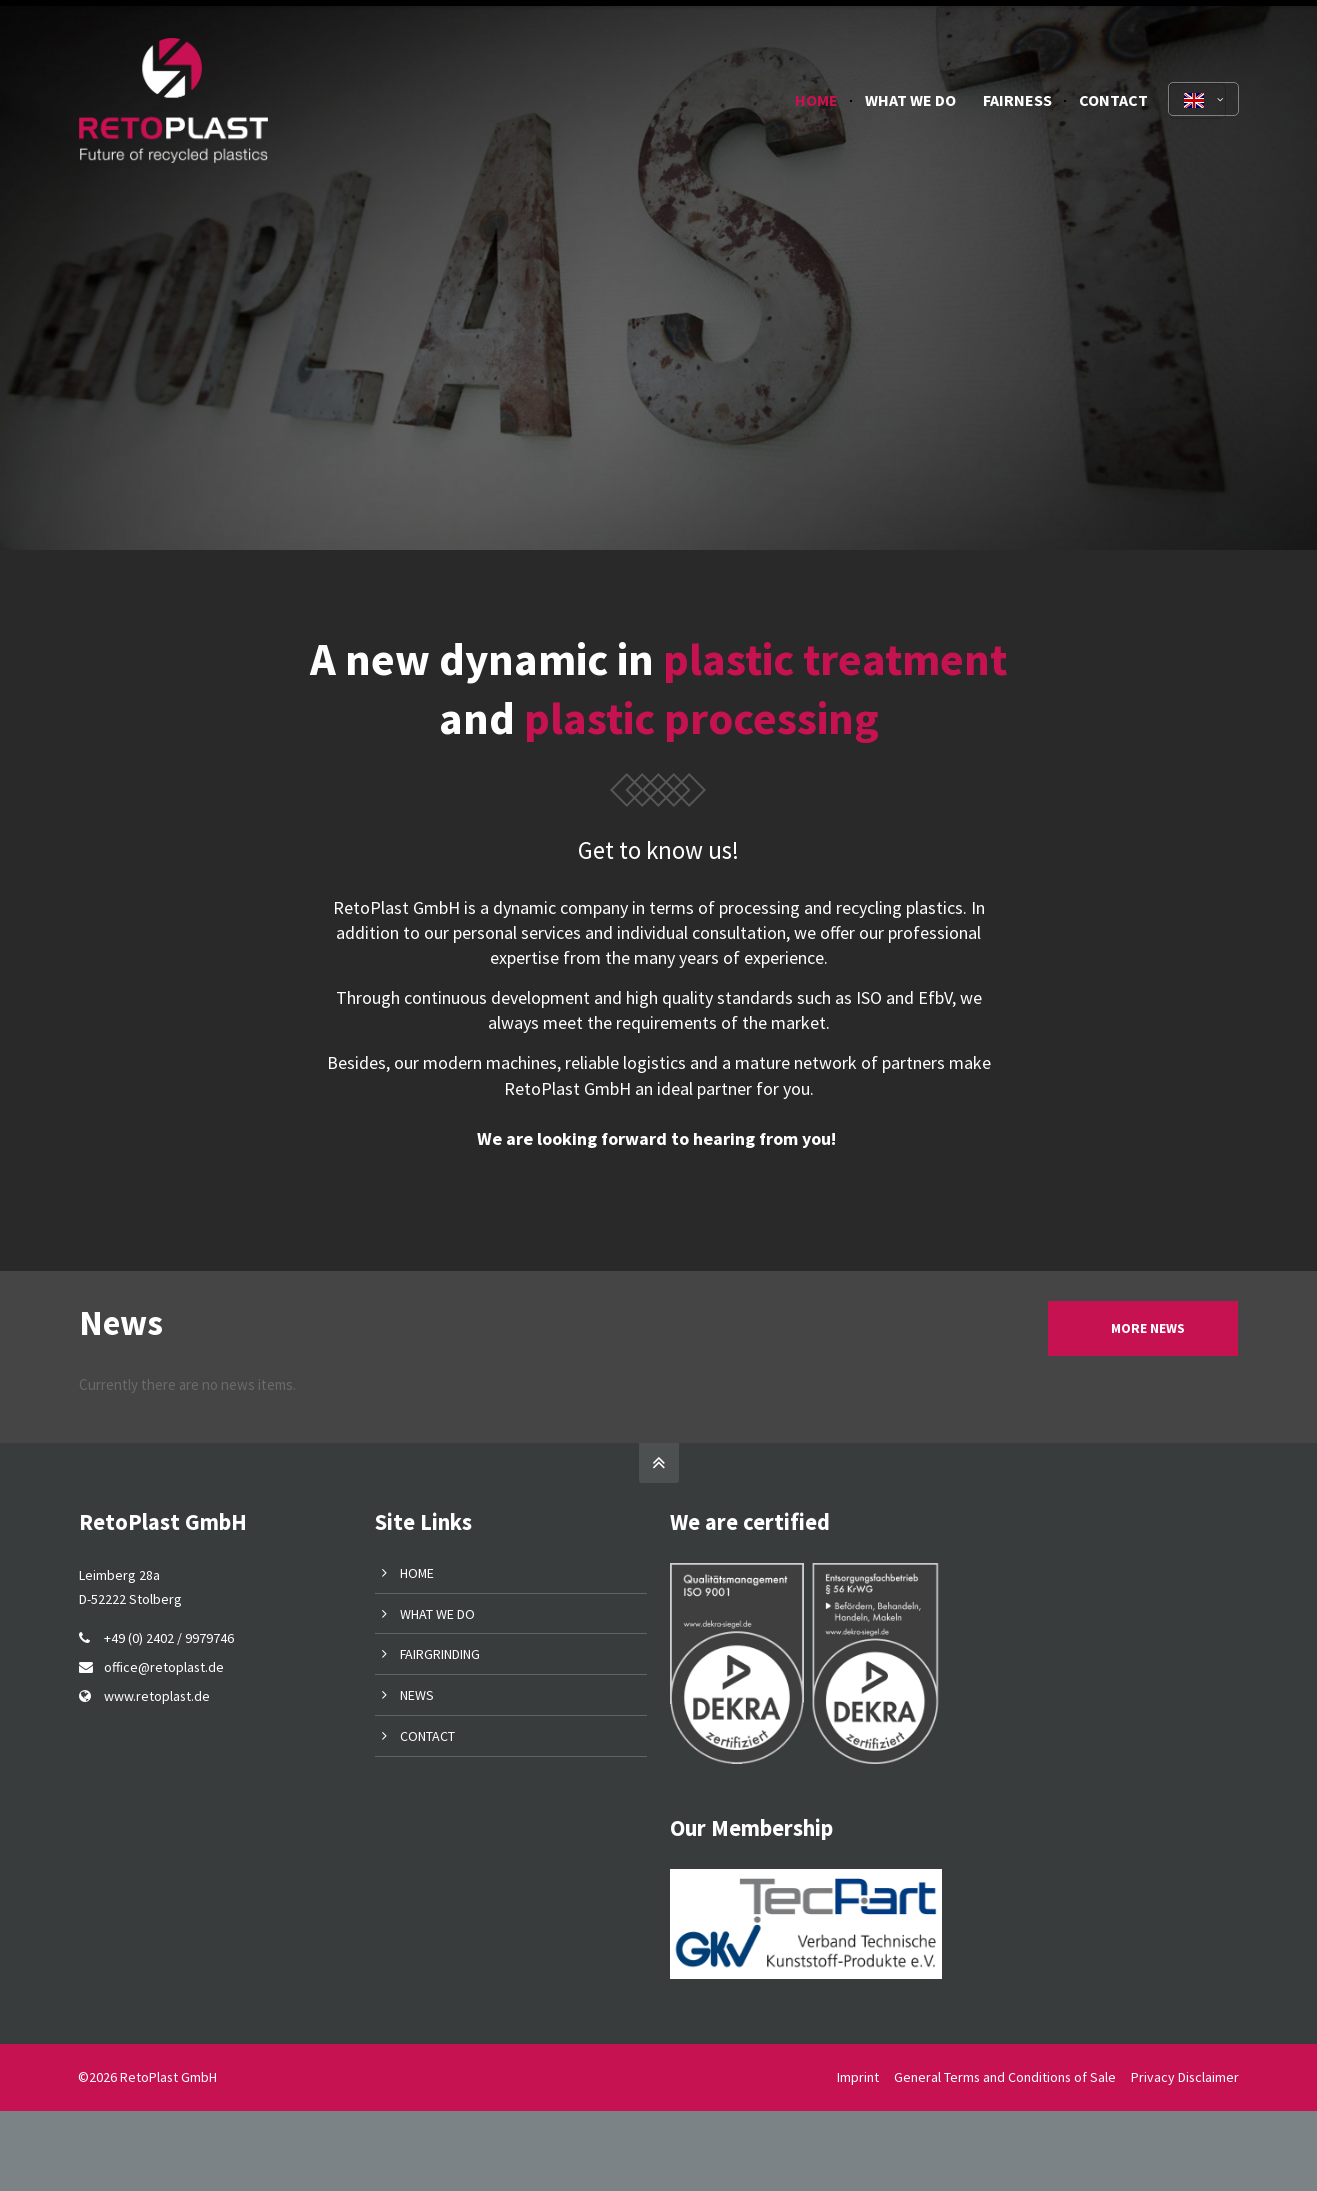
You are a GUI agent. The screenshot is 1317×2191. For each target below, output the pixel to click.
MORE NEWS (1148, 1328)
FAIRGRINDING (440, 1654)
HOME (417, 1573)
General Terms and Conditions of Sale (1005, 2077)
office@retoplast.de (164, 1667)
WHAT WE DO (437, 1614)
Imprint (858, 2077)
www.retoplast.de (157, 1696)
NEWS (417, 1695)
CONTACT (427, 1736)
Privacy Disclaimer (1185, 2077)
